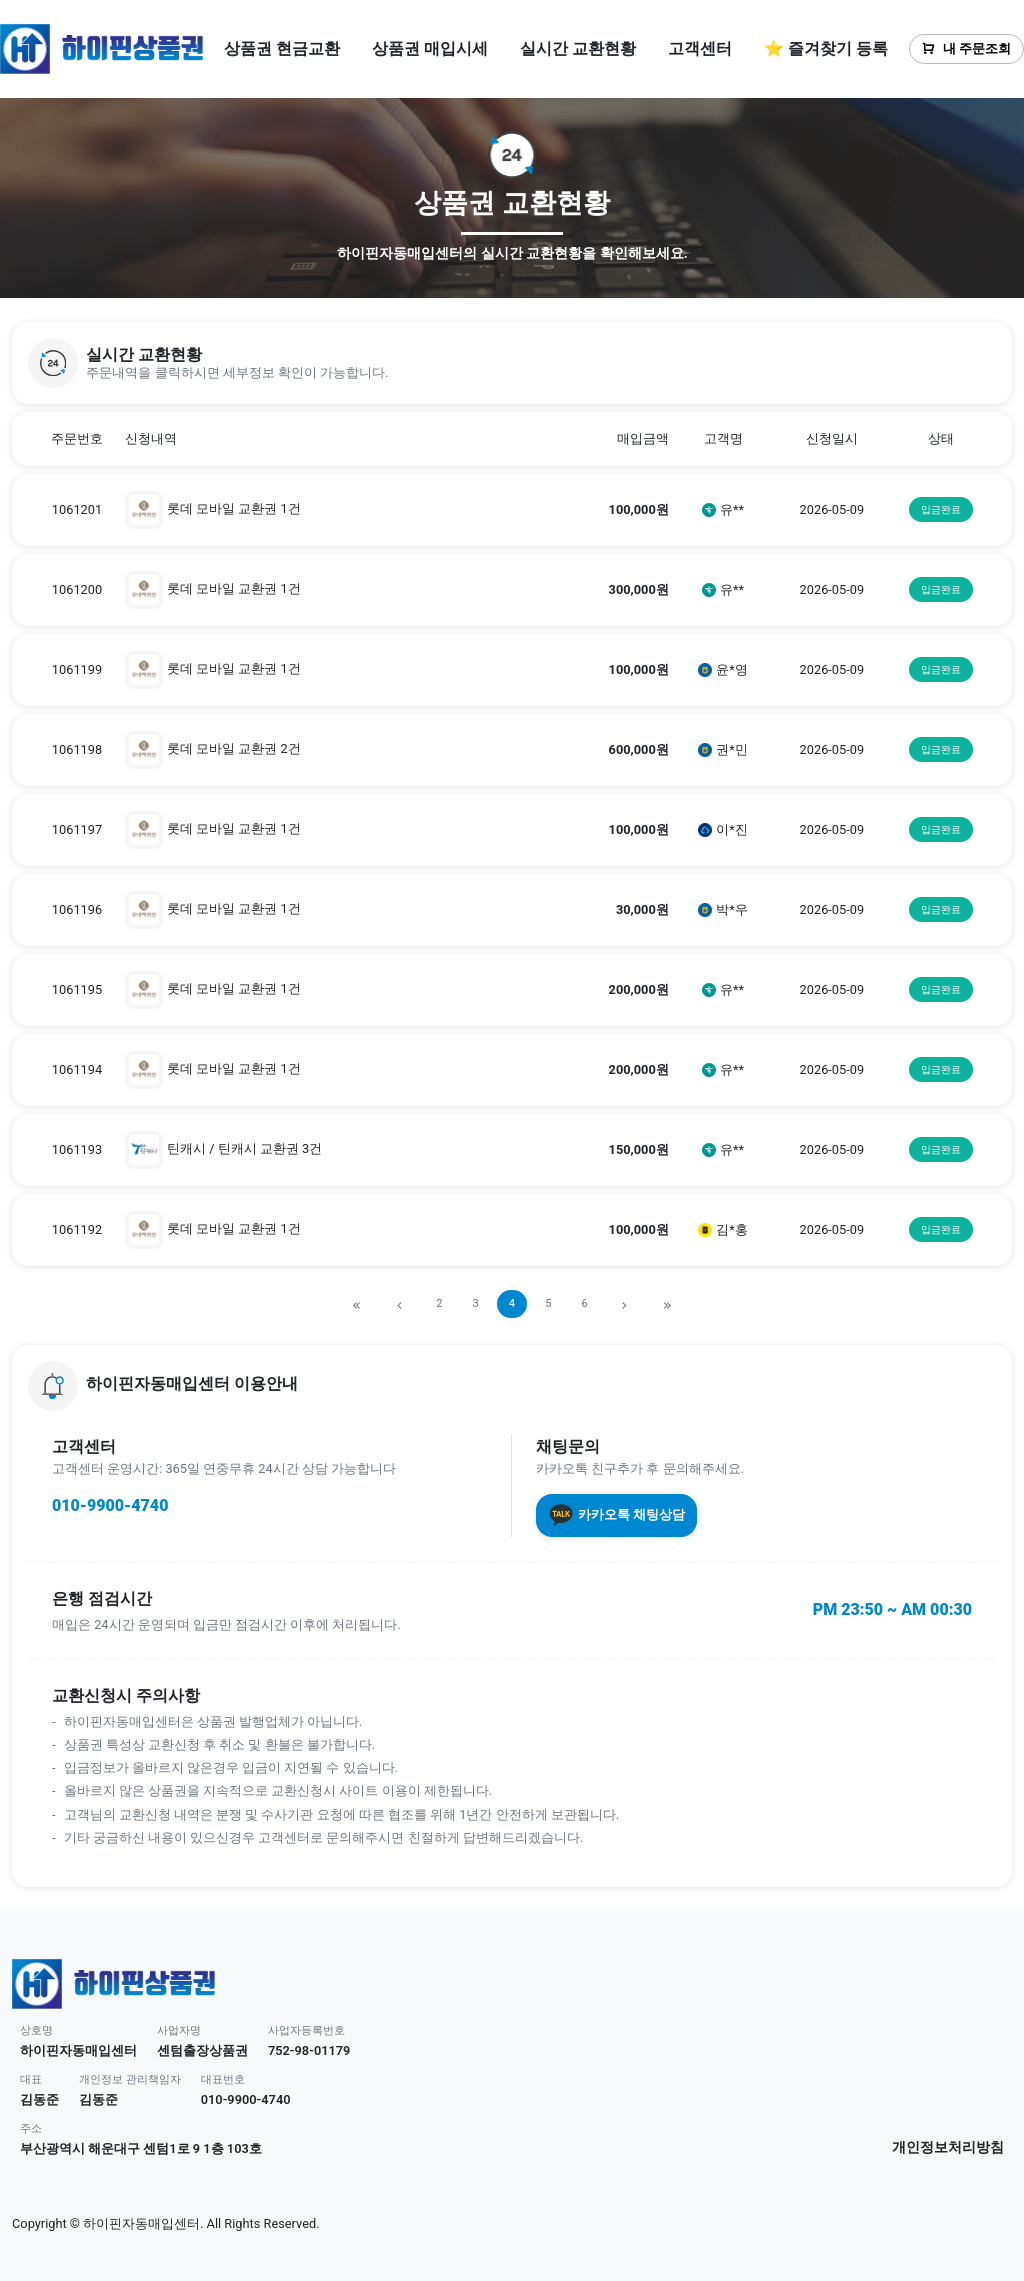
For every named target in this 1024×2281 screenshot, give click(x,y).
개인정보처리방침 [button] (948, 2147)
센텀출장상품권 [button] (202, 2050)
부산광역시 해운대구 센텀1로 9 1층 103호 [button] (141, 2148)
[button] (512, 363)
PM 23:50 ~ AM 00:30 (892, 1609)
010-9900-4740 (110, 1505)
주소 (31, 2128)
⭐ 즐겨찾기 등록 (826, 48)
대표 (31, 2079)
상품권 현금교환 (282, 48)
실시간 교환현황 (578, 48)
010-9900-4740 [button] (246, 2099)
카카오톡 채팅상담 (616, 1515)
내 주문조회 (966, 48)
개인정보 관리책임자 (130, 2079)
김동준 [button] (39, 2099)
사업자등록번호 (306, 2030)
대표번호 (223, 2079)
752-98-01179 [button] (309, 2050)
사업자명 (179, 2030)
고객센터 (700, 48)
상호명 (36, 2030)
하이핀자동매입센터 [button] (78, 2050)
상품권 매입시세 (430, 48)
